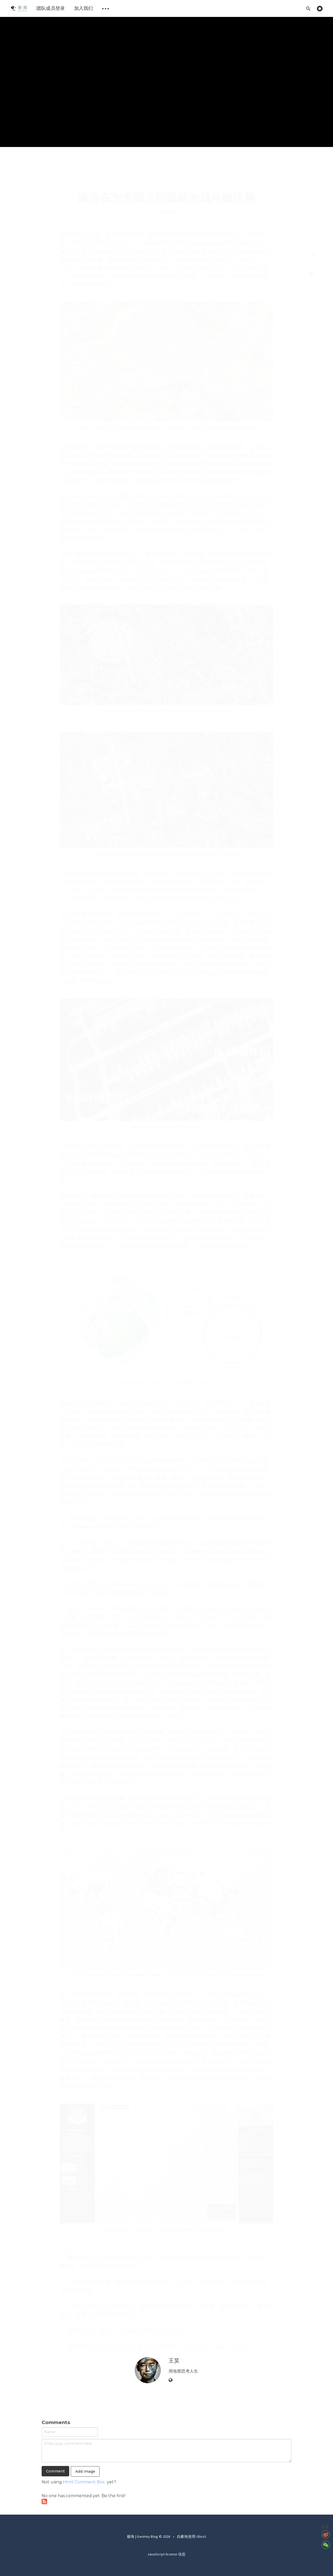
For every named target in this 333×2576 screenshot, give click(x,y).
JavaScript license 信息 (166, 2554)
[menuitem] (18, 8)
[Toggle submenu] (105, 8)
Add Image (85, 2471)
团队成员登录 (50, 8)
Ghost (201, 2536)
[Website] (171, 2380)
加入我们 (83, 8)
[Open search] (308, 8)
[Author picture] (148, 2370)
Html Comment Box (84, 2481)
